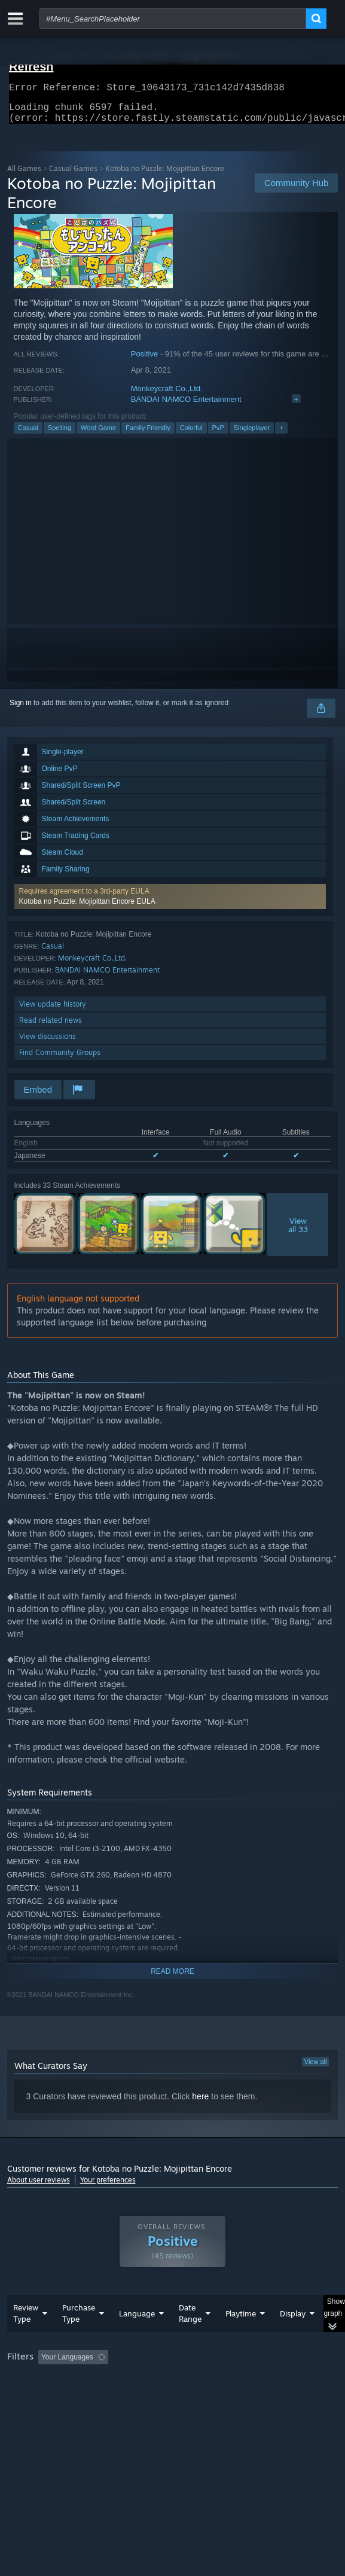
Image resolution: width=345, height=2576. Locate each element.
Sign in (21, 710)
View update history (52, 1011)
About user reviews (38, 2186)
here (200, 2103)
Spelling (59, 434)
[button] (170, 903)
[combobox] (172, 18)
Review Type (25, 2337)
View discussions (47, 1043)
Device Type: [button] (30, 2411)
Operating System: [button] (158, 2397)
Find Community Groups (59, 1059)
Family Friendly (148, 434)
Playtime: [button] (280, 2381)
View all (315, 2068)
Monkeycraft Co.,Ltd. (167, 395)
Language (137, 2337)
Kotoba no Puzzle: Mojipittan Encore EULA (87, 908)
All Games (24, 175)
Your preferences (108, 2186)
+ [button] (281, 434)
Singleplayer (252, 434)
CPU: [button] (219, 2397)
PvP (218, 434)
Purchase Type (78, 2337)
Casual (28, 434)
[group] (172, 2396)
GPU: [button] (259, 2397)
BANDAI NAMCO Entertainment (186, 406)
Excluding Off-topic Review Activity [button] (188, 2381)
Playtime (240, 2337)
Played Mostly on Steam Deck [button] (58, 2397)
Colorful (191, 434)
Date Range (190, 2337)
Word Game (98, 434)
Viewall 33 (298, 1232)
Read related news (50, 1027)
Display (293, 2337)
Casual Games (73, 175)
